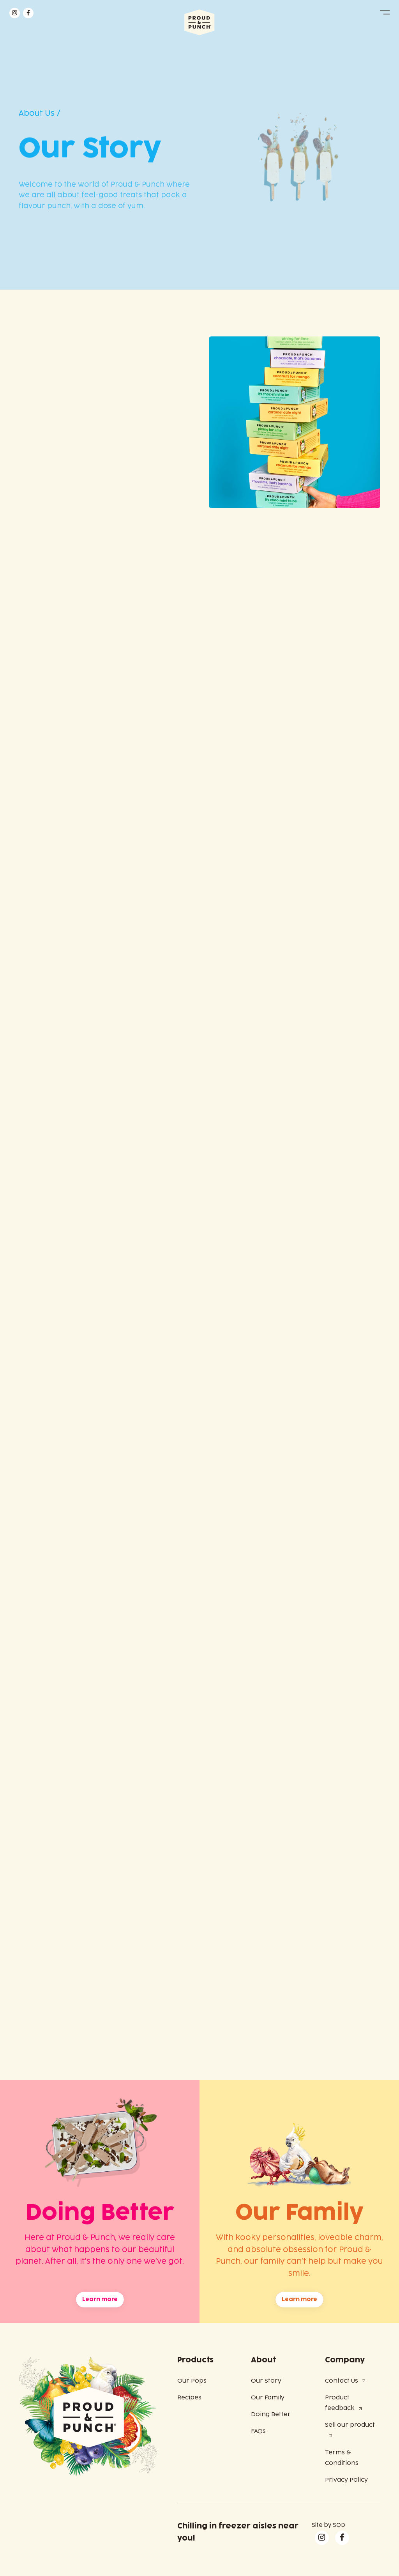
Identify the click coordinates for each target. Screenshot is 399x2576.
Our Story (266, 2381)
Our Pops (192, 2381)
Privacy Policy (346, 2480)
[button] (385, 12)
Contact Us (341, 2381)
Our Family (267, 2398)
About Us (37, 113)
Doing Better (271, 2414)
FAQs (258, 2431)
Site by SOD (328, 2525)
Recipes (189, 2398)
